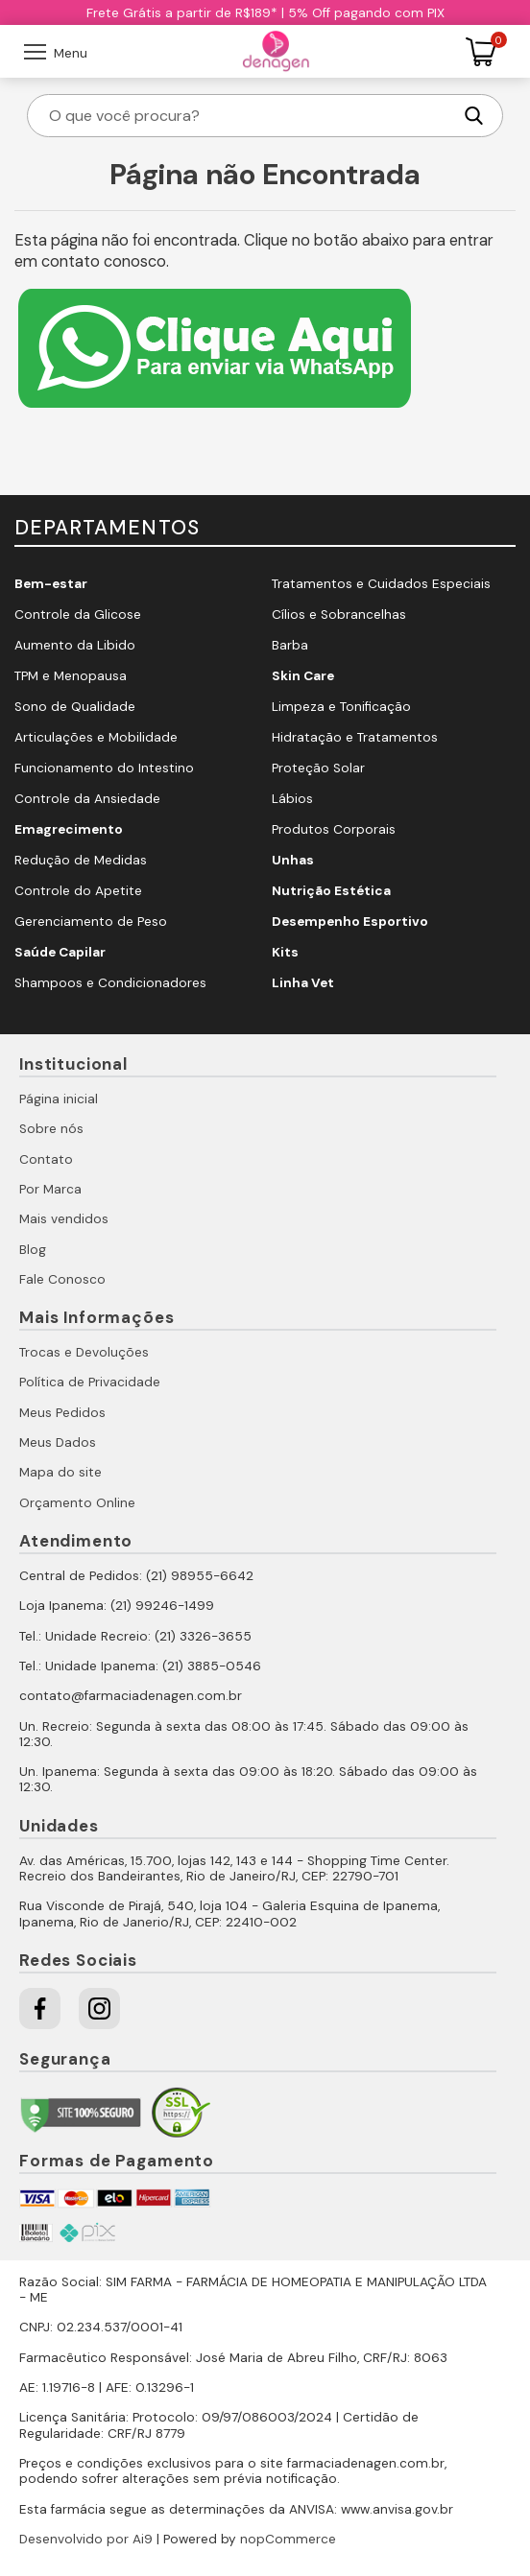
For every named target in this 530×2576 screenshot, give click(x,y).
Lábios (292, 799)
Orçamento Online (77, 1503)
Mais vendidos (63, 1219)
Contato (46, 1159)
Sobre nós (51, 1129)
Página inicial (58, 1099)
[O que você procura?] (249, 115)
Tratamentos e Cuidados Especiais (381, 584)
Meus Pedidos (62, 1413)
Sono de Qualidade (74, 706)
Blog (32, 1249)
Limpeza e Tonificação (341, 706)
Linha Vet (303, 983)
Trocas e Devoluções (84, 1352)
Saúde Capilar (60, 952)
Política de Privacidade (89, 1382)
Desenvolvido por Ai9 (86, 2539)
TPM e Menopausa (70, 676)
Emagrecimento (68, 829)
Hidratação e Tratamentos (355, 737)
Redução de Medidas (80, 860)
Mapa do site (60, 1472)
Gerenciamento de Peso (90, 921)
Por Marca (50, 1189)
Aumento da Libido (74, 645)
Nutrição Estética (331, 891)
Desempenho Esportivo (350, 921)
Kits (285, 952)
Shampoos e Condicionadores (110, 983)
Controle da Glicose (77, 614)
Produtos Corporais (334, 829)
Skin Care (303, 676)
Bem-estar (50, 584)
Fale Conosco (62, 1279)
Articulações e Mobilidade (96, 737)
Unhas (293, 860)
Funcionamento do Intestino (104, 768)
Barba (290, 645)
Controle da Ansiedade (87, 799)
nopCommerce (288, 2539)
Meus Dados (57, 1442)
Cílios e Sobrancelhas (339, 614)
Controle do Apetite (78, 891)
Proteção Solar (318, 768)
